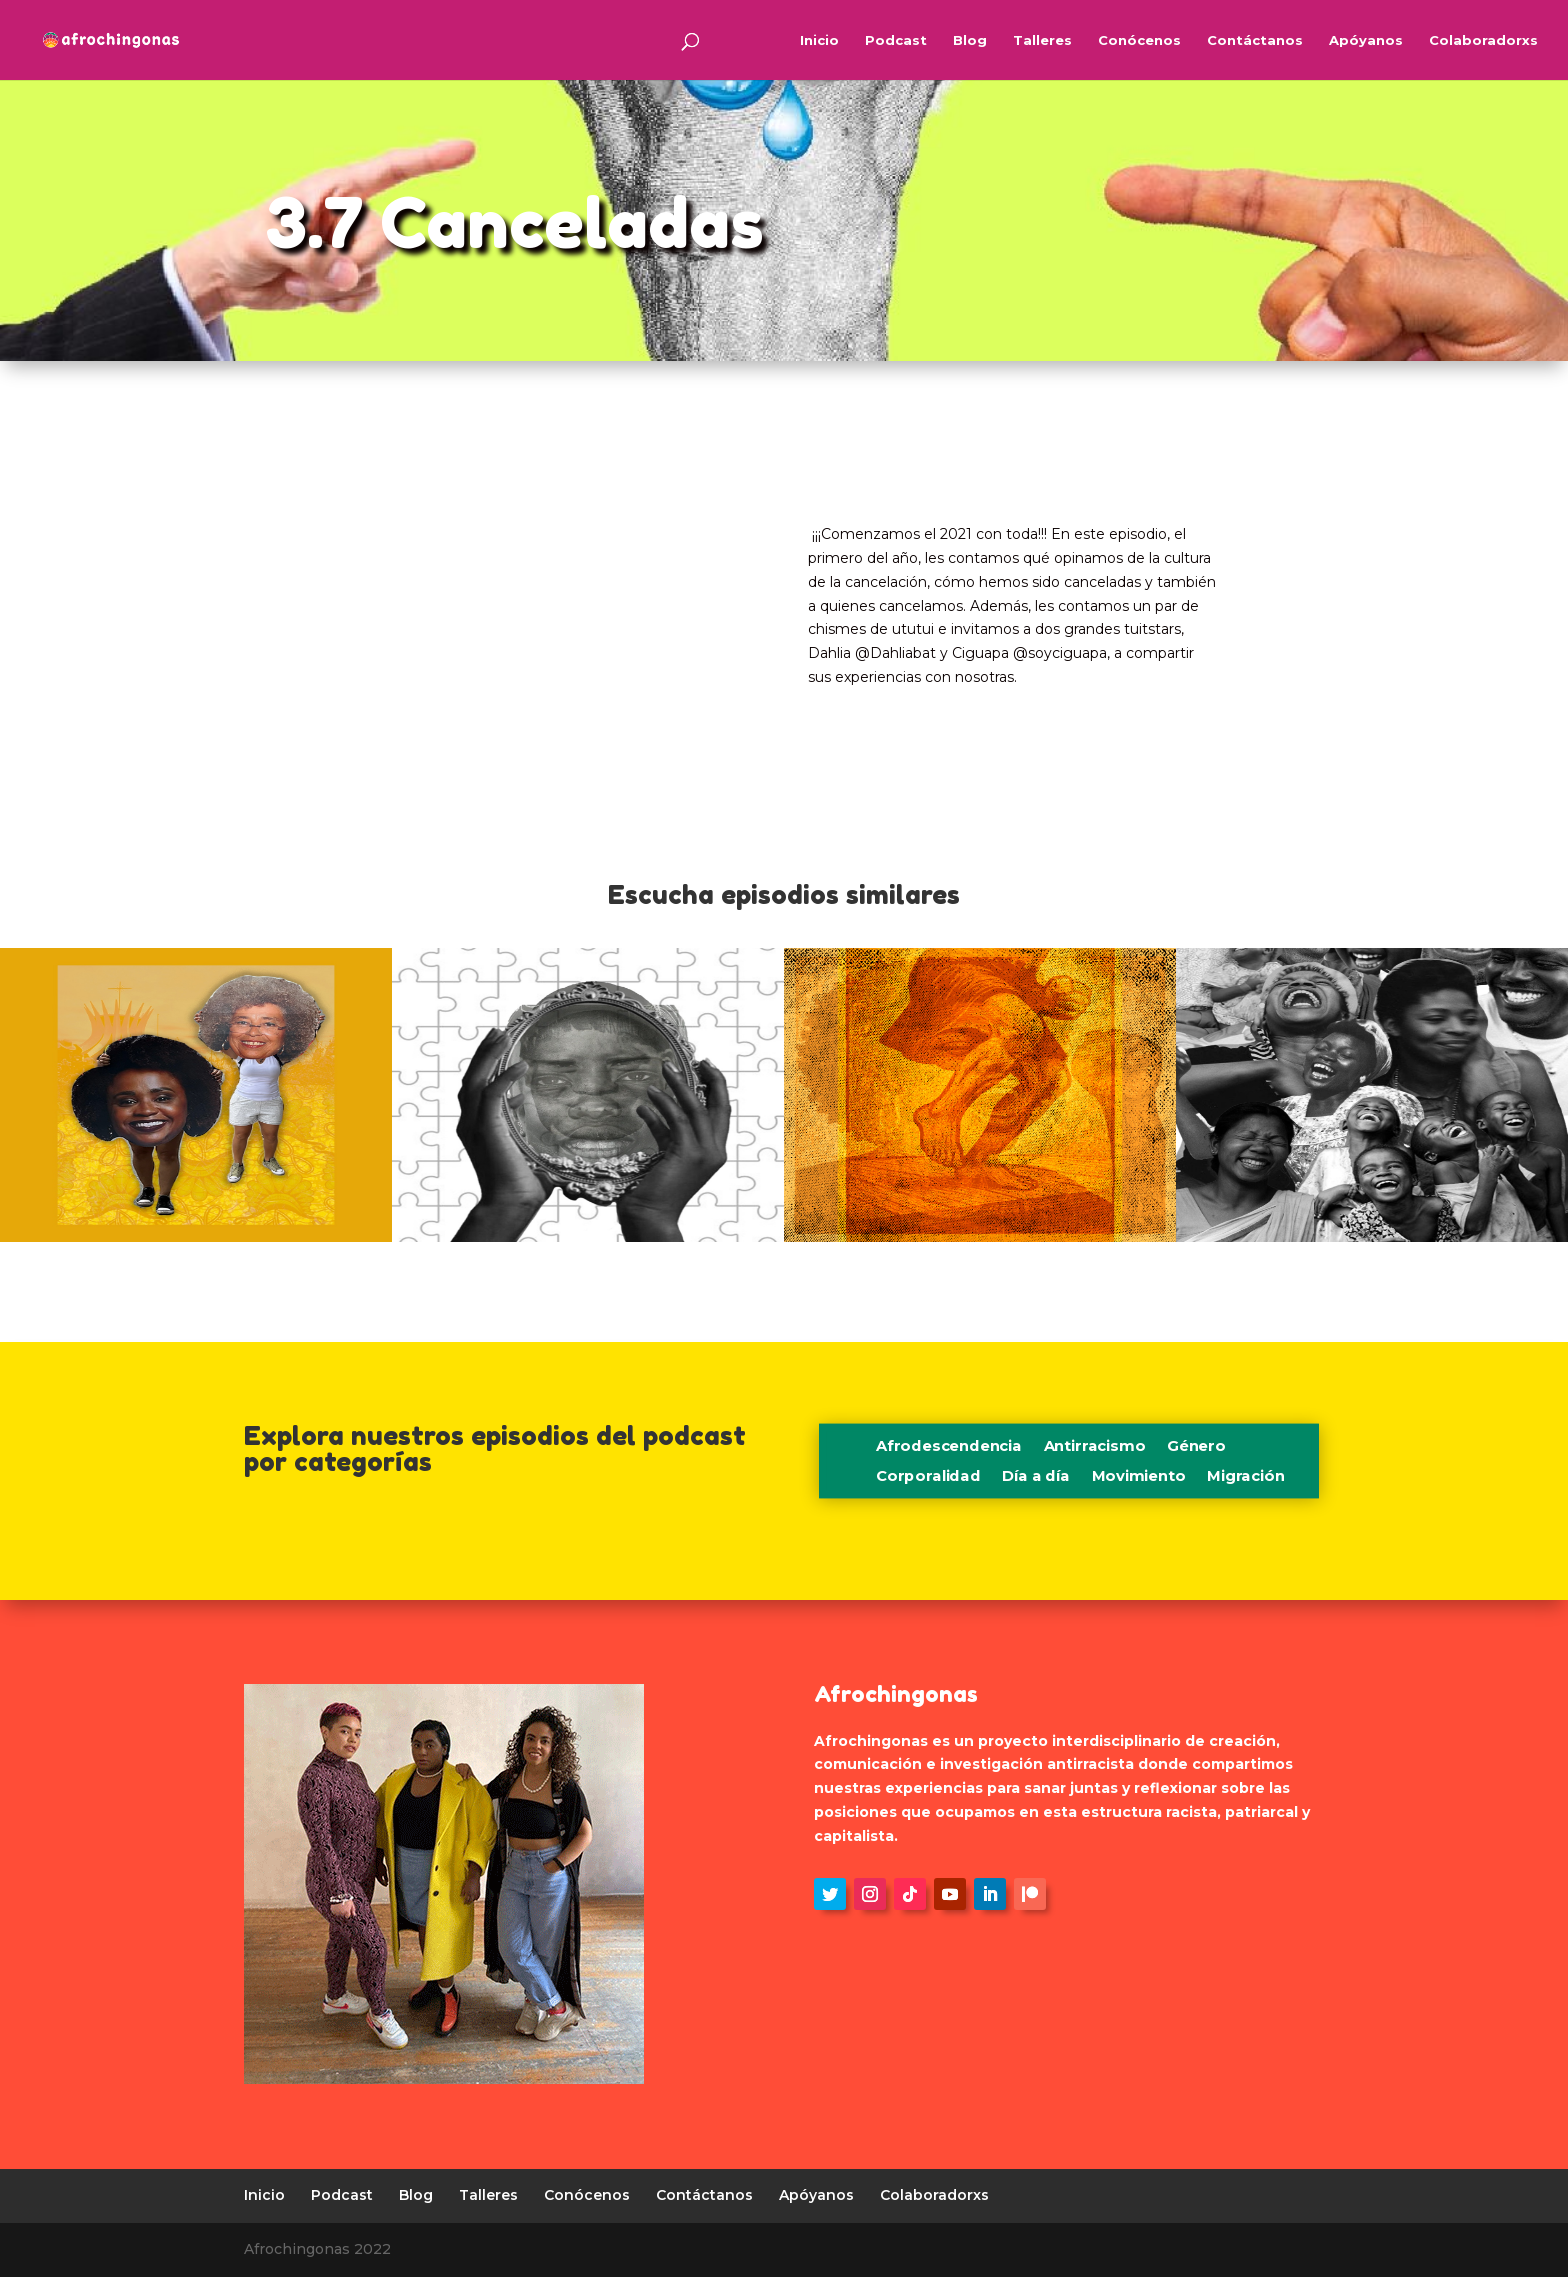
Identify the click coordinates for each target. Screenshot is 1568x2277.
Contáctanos (1255, 40)
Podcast (896, 40)
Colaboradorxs (1483, 40)
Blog (970, 40)
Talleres (1042, 40)
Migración (1245, 1477)
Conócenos (1139, 40)
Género (1196, 1447)
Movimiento (1138, 1477)
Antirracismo (1094, 1447)
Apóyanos (1366, 40)
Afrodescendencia (949, 1447)
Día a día (1036, 1477)
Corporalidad (928, 1477)
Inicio (819, 40)
